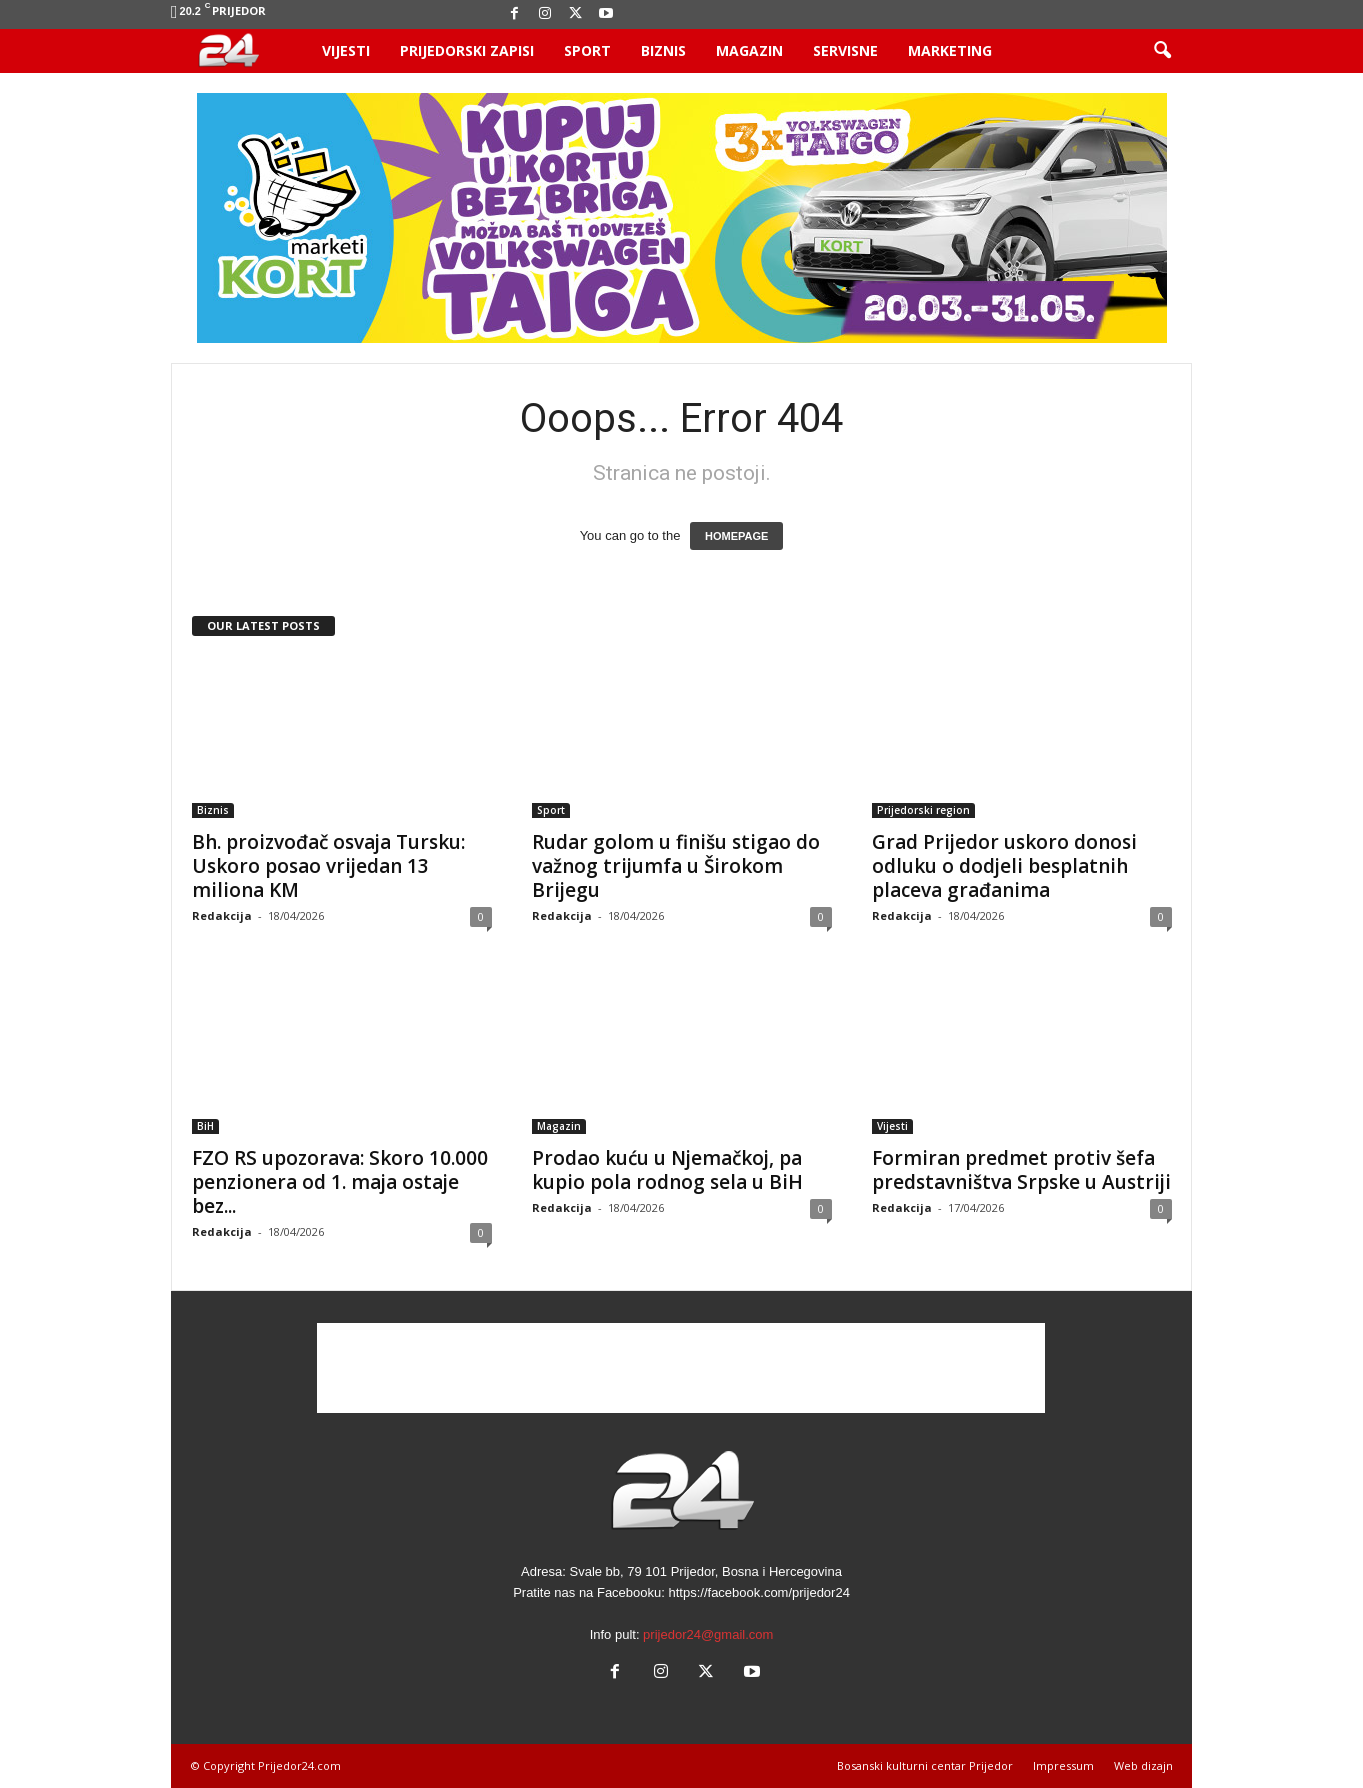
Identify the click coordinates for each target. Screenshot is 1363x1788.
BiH (205, 1126)
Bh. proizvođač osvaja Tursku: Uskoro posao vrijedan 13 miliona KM (328, 866)
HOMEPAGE (736, 536)
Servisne (845, 50)
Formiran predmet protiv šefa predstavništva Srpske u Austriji (1021, 1170)
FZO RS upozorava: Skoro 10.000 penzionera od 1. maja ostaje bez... (340, 1182)
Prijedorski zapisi (467, 50)
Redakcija (222, 915)
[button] (1162, 51)
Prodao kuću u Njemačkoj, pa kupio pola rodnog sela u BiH (667, 1170)
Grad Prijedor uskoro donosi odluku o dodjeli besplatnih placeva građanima (1004, 866)
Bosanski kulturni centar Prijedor (925, 1765)
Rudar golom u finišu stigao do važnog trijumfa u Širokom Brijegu (676, 866)
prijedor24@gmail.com (708, 1634)
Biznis (663, 50)
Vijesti (346, 50)
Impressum (1063, 1765)
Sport (587, 50)
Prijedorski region (923, 810)
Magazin (749, 50)
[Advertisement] (681, 1368)
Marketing (950, 50)
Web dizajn (1143, 1765)
